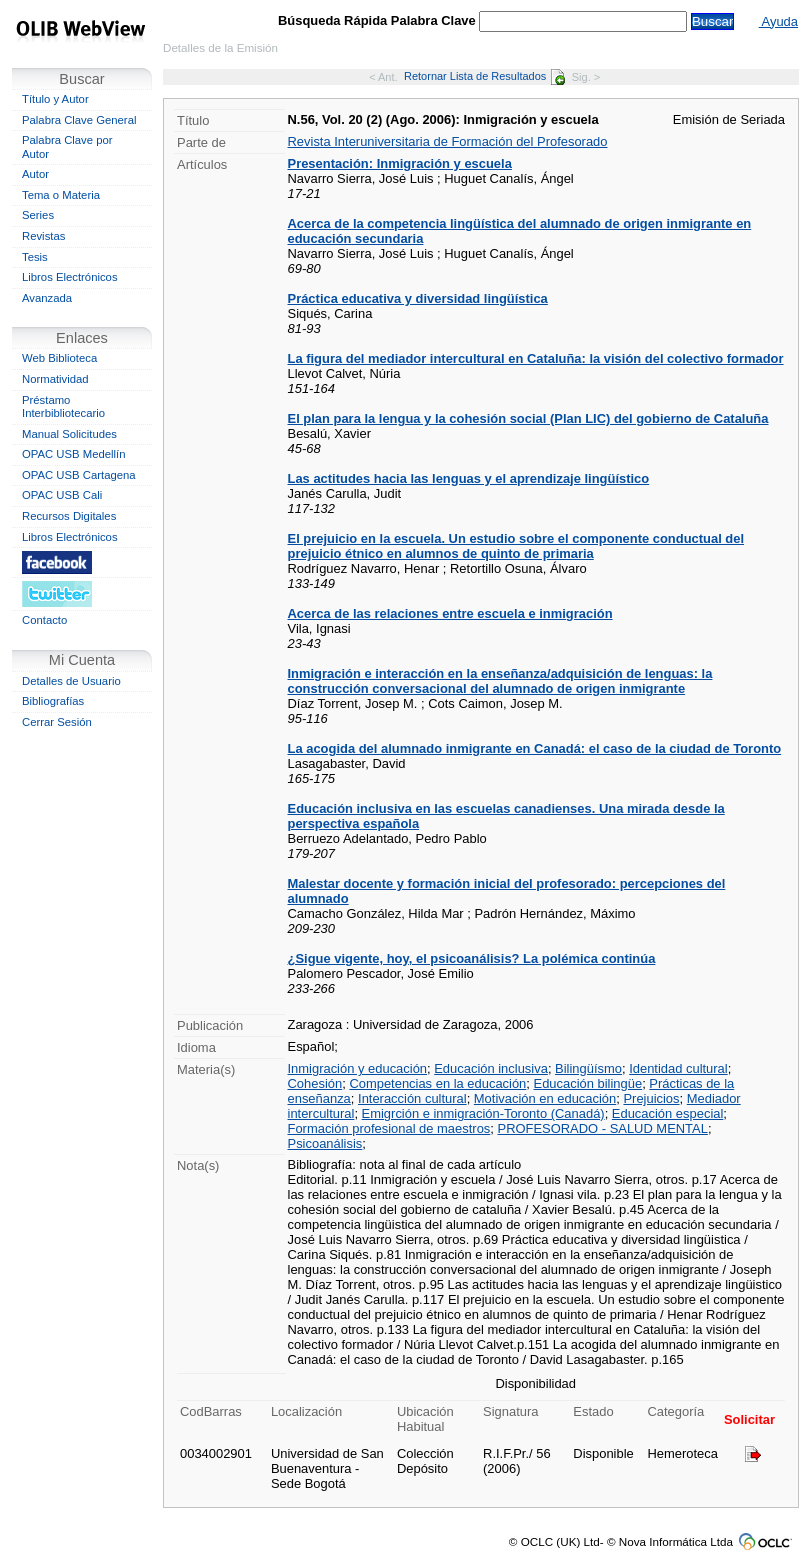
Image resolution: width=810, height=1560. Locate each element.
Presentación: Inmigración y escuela (400, 163)
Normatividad (55, 379)
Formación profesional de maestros (389, 1128)
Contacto (44, 620)
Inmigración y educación (358, 1068)
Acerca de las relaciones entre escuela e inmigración (450, 613)
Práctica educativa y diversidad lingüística (418, 298)
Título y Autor (55, 99)
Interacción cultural (412, 1098)
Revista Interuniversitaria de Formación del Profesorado (448, 141)
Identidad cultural (678, 1068)
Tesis (35, 257)
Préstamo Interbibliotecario (63, 407)
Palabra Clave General (79, 120)
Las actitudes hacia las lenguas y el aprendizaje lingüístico (469, 478)
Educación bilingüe (588, 1083)
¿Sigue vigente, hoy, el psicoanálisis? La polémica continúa (472, 958)
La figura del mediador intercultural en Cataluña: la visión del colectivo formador (536, 358)
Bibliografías (53, 701)
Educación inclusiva (491, 1068)
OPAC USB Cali (62, 495)
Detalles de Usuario (71, 681)
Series (38, 215)
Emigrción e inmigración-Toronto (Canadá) (483, 1113)
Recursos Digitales (69, 516)
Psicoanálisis (325, 1143)
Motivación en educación (545, 1098)
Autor (35, 174)
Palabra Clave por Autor (67, 147)
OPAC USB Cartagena (79, 475)
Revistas (43, 236)
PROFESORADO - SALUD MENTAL (603, 1128)
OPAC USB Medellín (74, 454)
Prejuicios (651, 1098)
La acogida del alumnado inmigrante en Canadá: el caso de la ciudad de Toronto (535, 748)
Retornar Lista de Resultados (484, 76)
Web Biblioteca (59, 358)
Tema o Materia (61, 195)
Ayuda (778, 21)
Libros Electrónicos (70, 277)
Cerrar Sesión (57, 722)
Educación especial (667, 1113)
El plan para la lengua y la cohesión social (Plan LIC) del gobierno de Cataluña (528, 418)
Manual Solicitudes (69, 434)
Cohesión (315, 1083)
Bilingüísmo (588, 1068)
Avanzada (47, 298)
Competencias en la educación (437, 1083)
